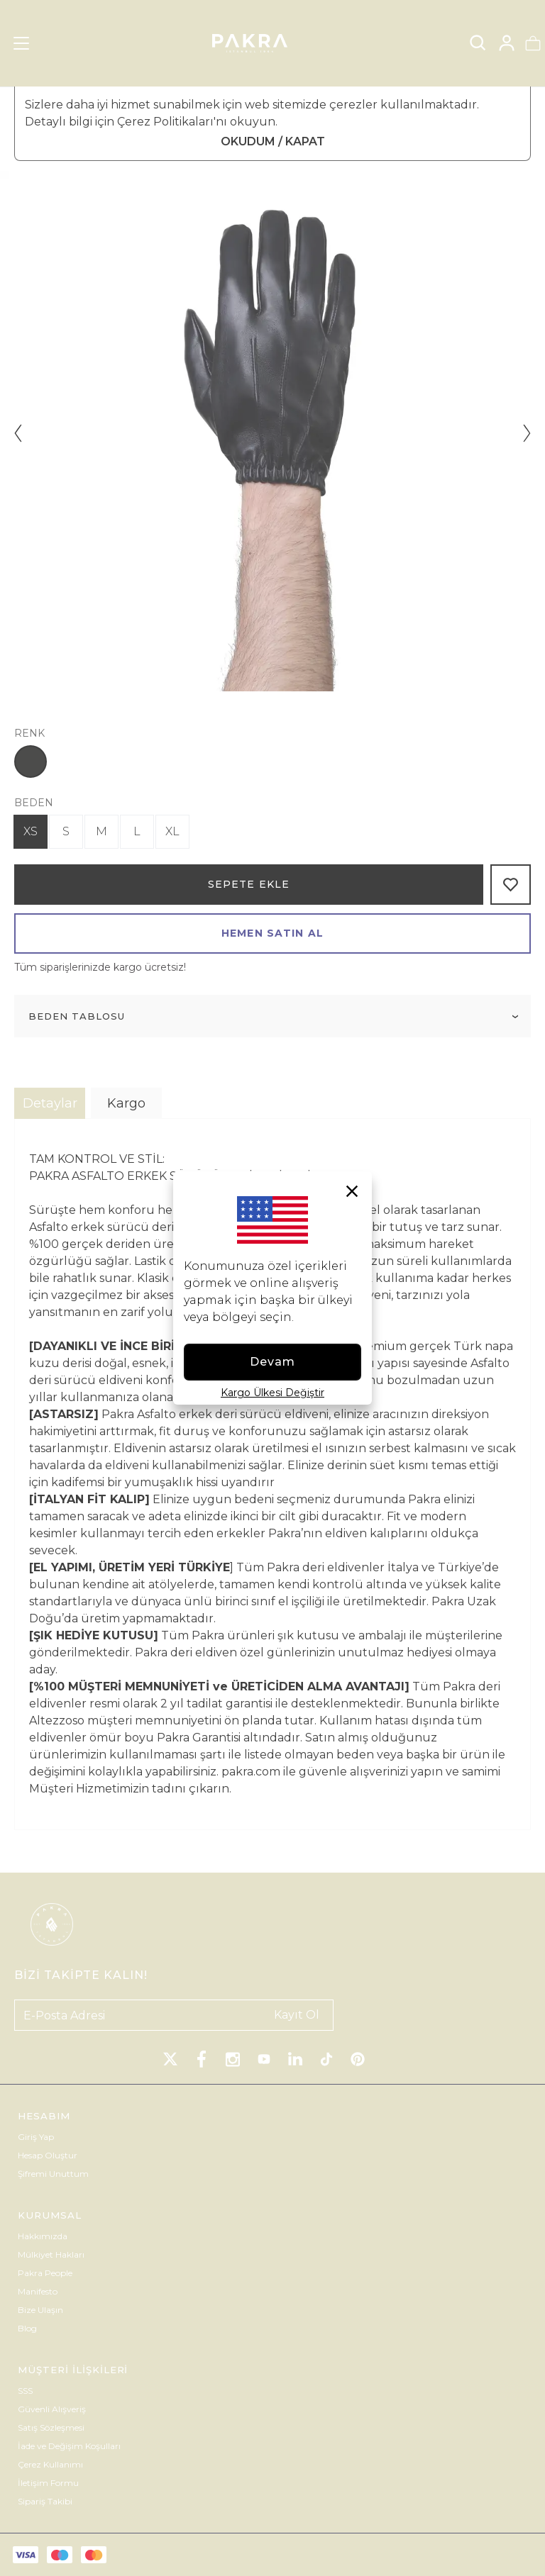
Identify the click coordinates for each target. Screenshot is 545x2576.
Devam (273, 1361)
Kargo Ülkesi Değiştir (272, 1392)
